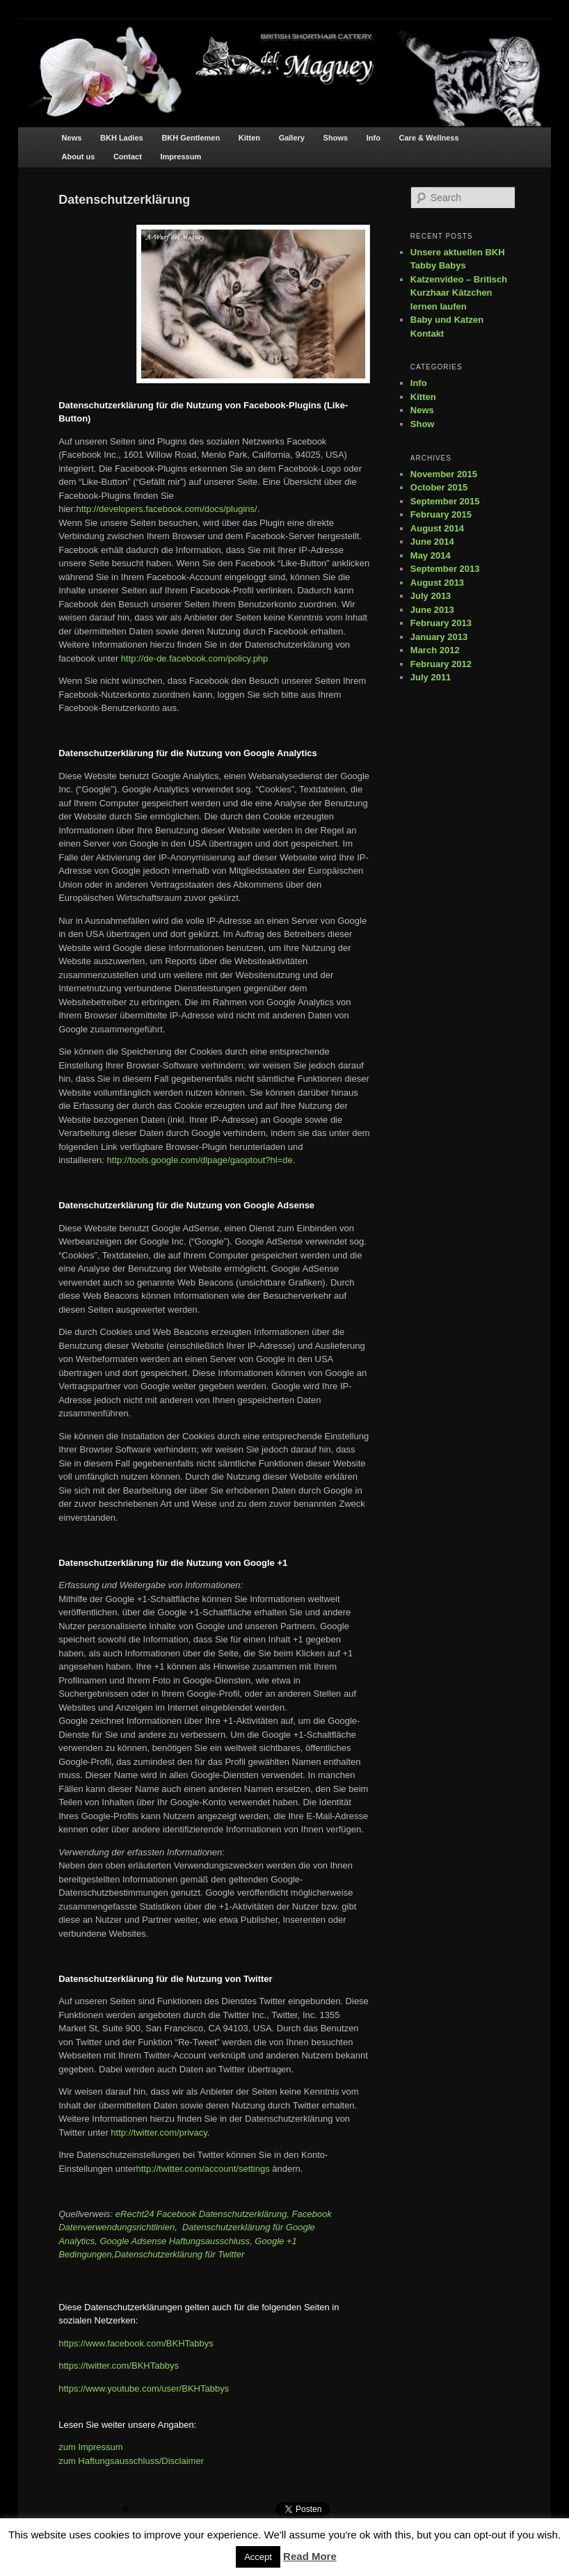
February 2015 (441, 514)
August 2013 (437, 582)
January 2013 (438, 637)
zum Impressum (90, 2447)
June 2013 (432, 610)
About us (78, 156)
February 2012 (441, 664)
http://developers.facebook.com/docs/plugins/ (167, 509)
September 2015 (445, 501)
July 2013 (430, 596)
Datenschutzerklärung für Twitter (179, 2254)
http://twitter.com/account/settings (203, 2168)
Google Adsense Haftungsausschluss (174, 2241)
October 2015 (438, 487)
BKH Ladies (121, 138)
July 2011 (430, 677)
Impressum (181, 156)
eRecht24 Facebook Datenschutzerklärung (201, 2214)
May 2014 (430, 555)
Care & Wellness (429, 138)
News (72, 138)
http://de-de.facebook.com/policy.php (195, 658)
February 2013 (441, 623)
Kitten (249, 138)
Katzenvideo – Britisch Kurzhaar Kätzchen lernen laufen (458, 293)
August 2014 (437, 528)
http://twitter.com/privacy (159, 2132)
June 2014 (432, 541)
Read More (310, 2556)
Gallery (292, 138)
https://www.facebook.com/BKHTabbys (136, 2343)
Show (422, 424)
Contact (127, 156)
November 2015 (443, 474)
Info (373, 138)
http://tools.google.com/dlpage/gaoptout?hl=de (200, 1160)
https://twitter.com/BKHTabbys (118, 2365)
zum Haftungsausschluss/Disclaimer (131, 2461)
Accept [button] (258, 2557)
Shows (335, 138)
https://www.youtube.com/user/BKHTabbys (143, 2388)
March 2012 (435, 650)
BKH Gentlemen (190, 138)
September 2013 (445, 568)
